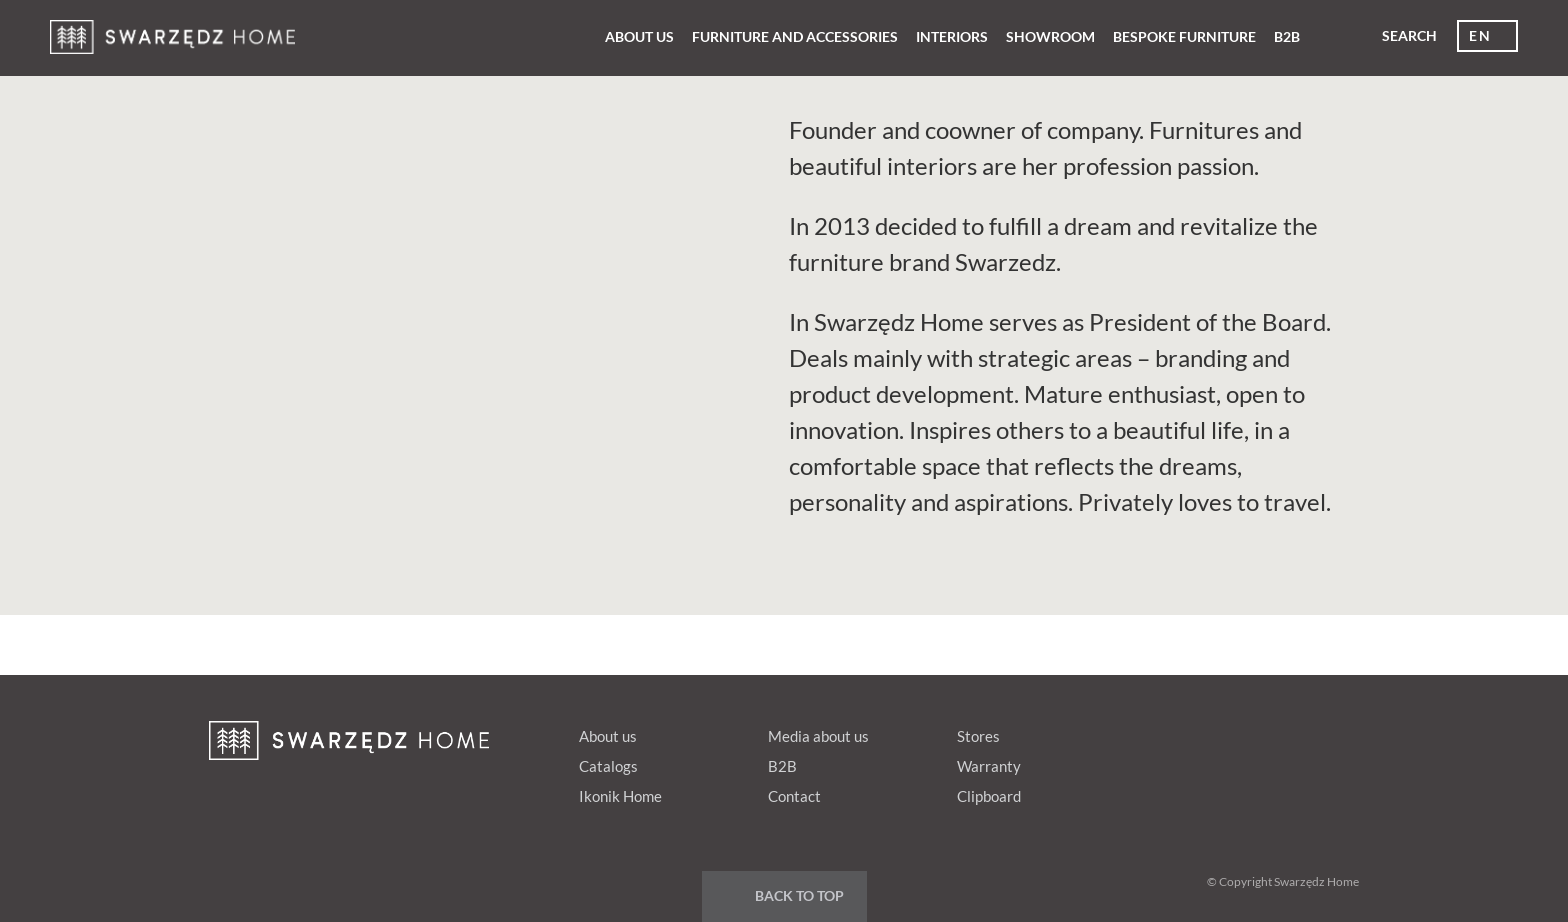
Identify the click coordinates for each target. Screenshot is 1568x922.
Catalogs (608, 766)
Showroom (1050, 36)
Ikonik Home (620, 796)
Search (1409, 35)
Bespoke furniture (1184, 36)
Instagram (1334, 732)
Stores (978, 736)
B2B (1287, 36)
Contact (794, 796)
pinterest (1220, 732)
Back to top (799, 895)
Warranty (989, 766)
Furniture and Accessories (795, 36)
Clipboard (989, 796)
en (1480, 35)
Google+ (1258, 732)
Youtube (1296, 732)
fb (1182, 732)
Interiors (952, 36)
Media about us (818, 736)
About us (639, 36)
